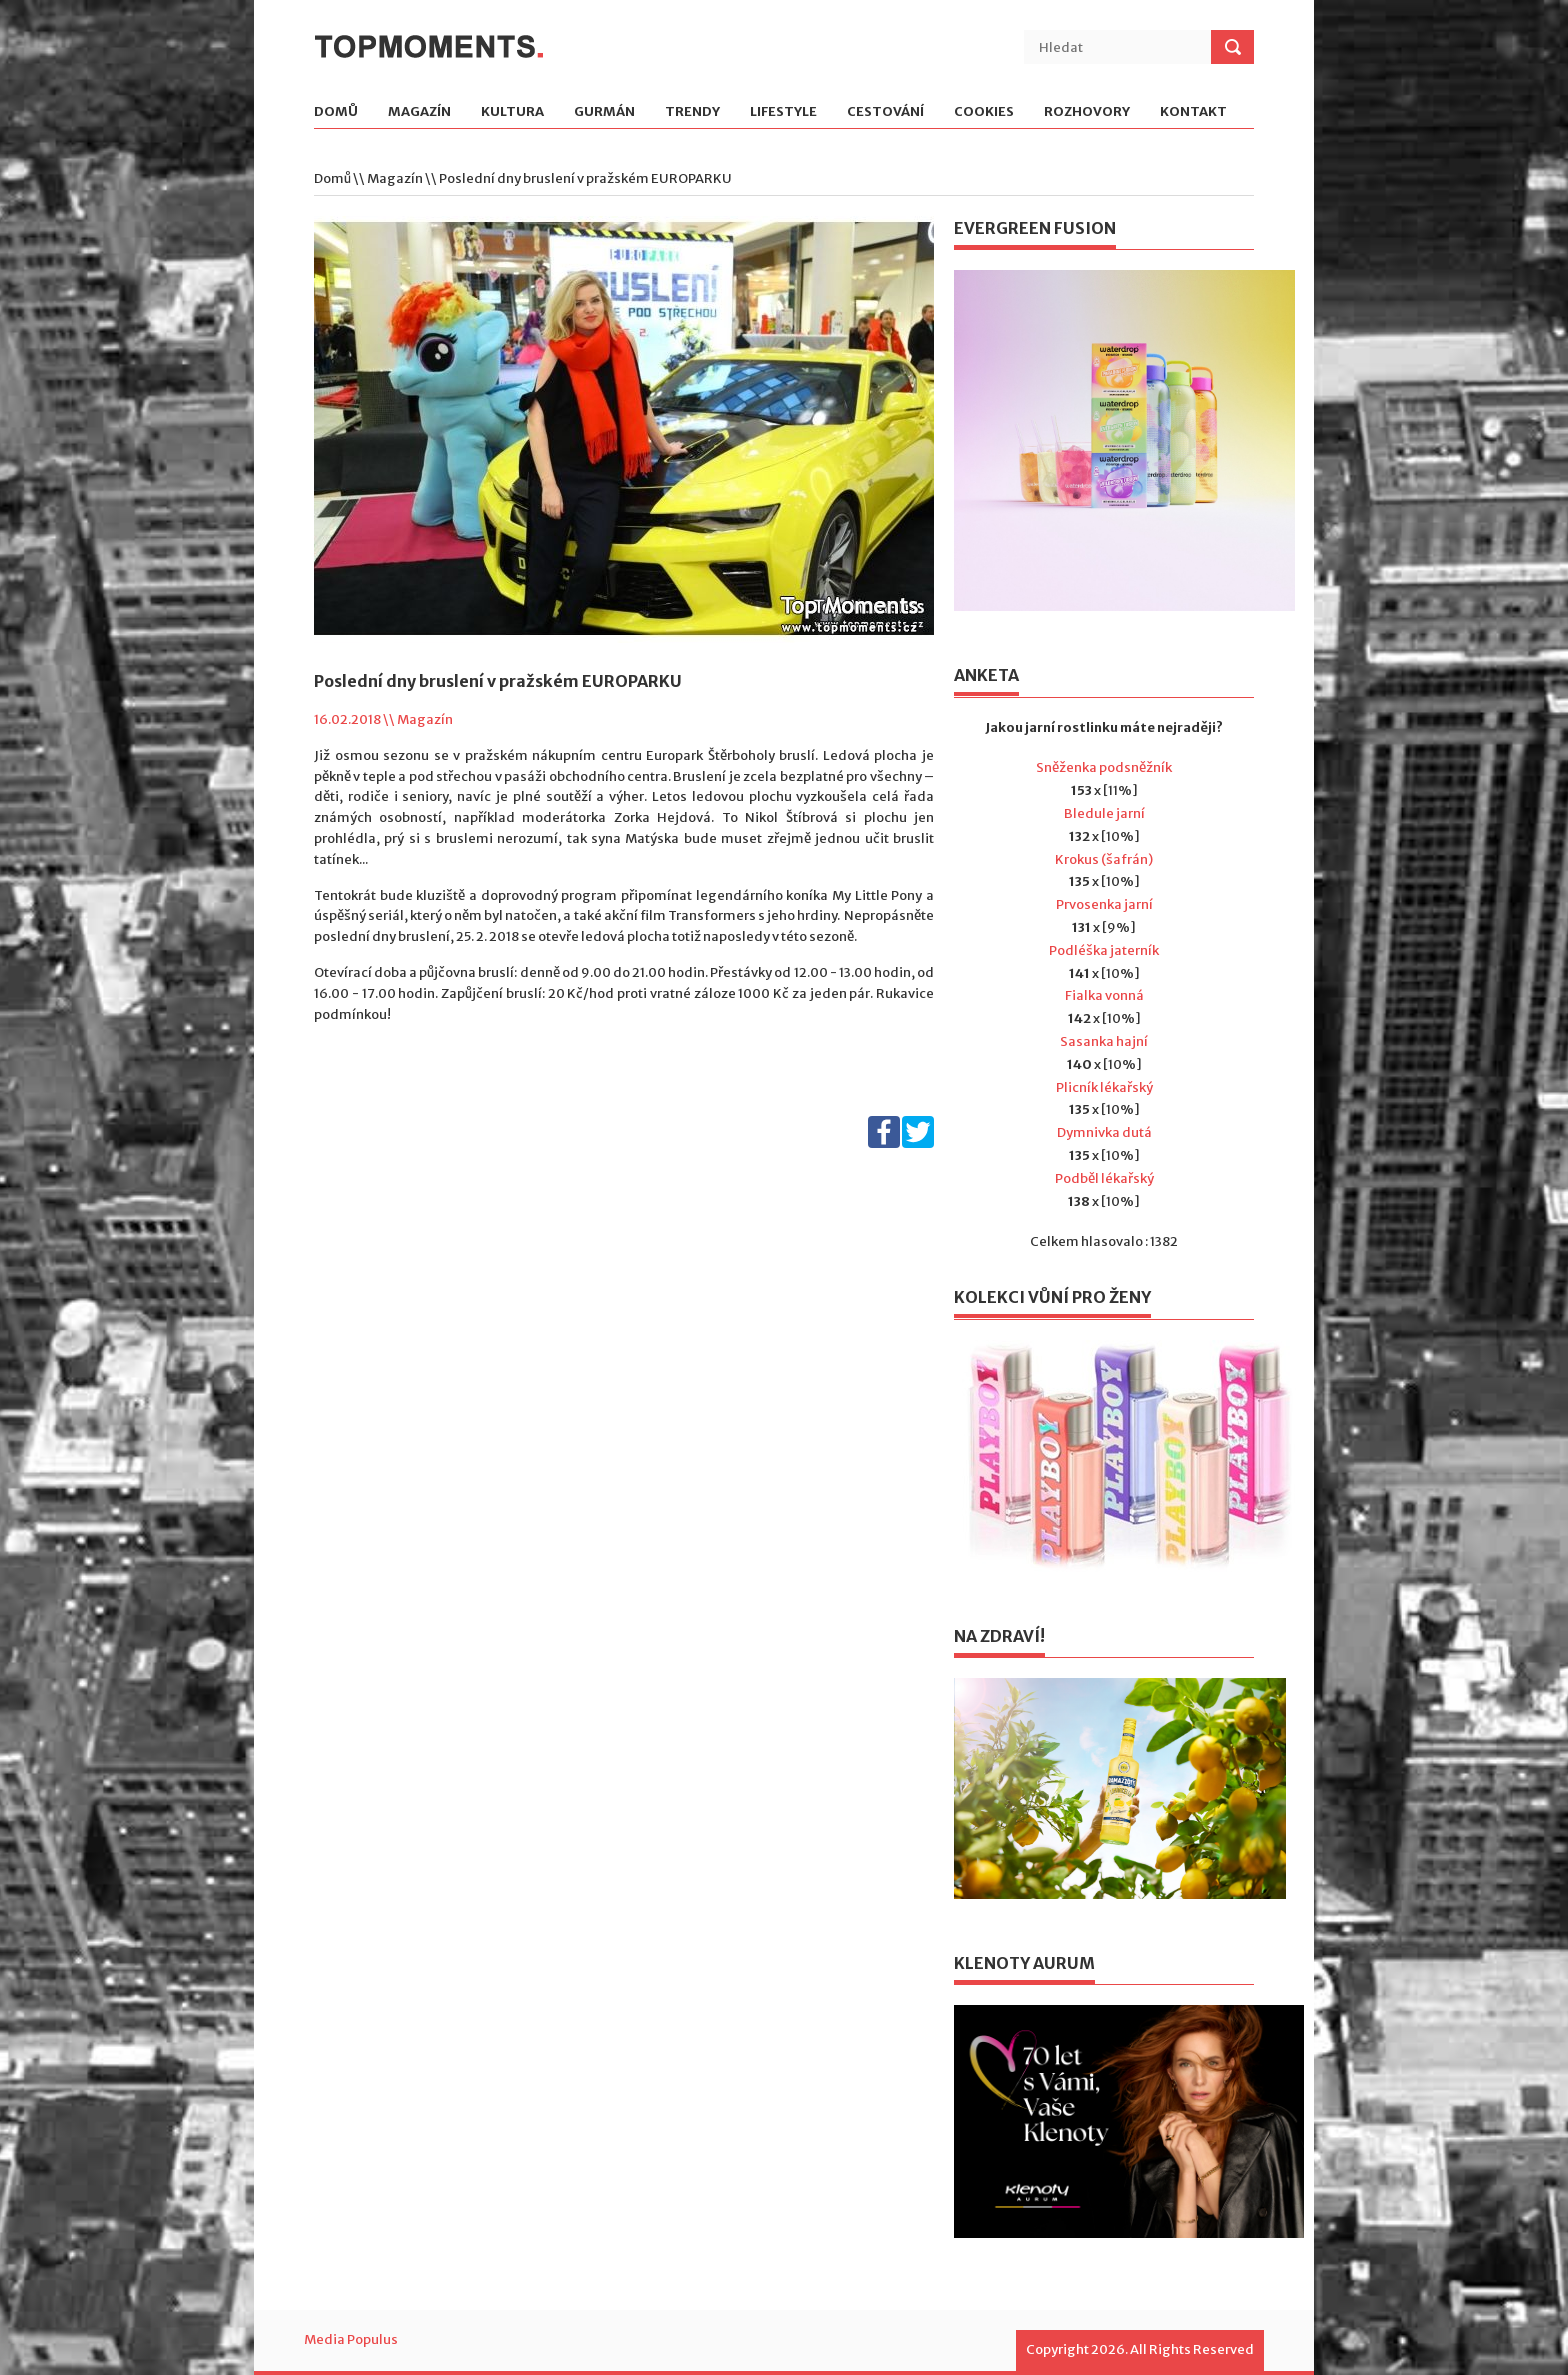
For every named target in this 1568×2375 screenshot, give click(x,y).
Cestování (885, 112)
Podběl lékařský (1104, 1178)
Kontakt (1193, 112)
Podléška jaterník (1104, 950)
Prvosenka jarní (1104, 904)
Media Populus (351, 2339)
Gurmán (604, 112)
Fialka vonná (1104, 995)
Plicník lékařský (1104, 1087)
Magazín (419, 112)
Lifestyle (783, 112)
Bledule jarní (1104, 813)
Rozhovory (1087, 112)
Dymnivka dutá (1104, 1132)
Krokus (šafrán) (1104, 859)
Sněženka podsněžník (1104, 767)
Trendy (692, 112)
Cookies (984, 112)
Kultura (512, 112)
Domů (336, 112)
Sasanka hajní (1104, 1041)
